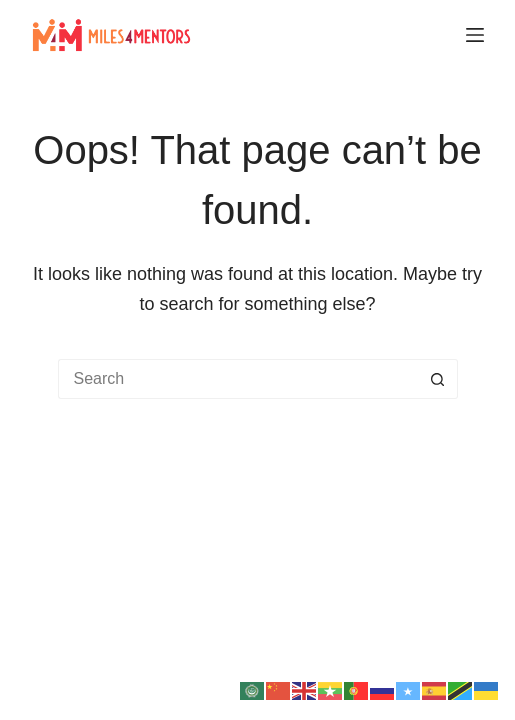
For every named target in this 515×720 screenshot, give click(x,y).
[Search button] (438, 379)
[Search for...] (238, 379)
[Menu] (475, 35)
